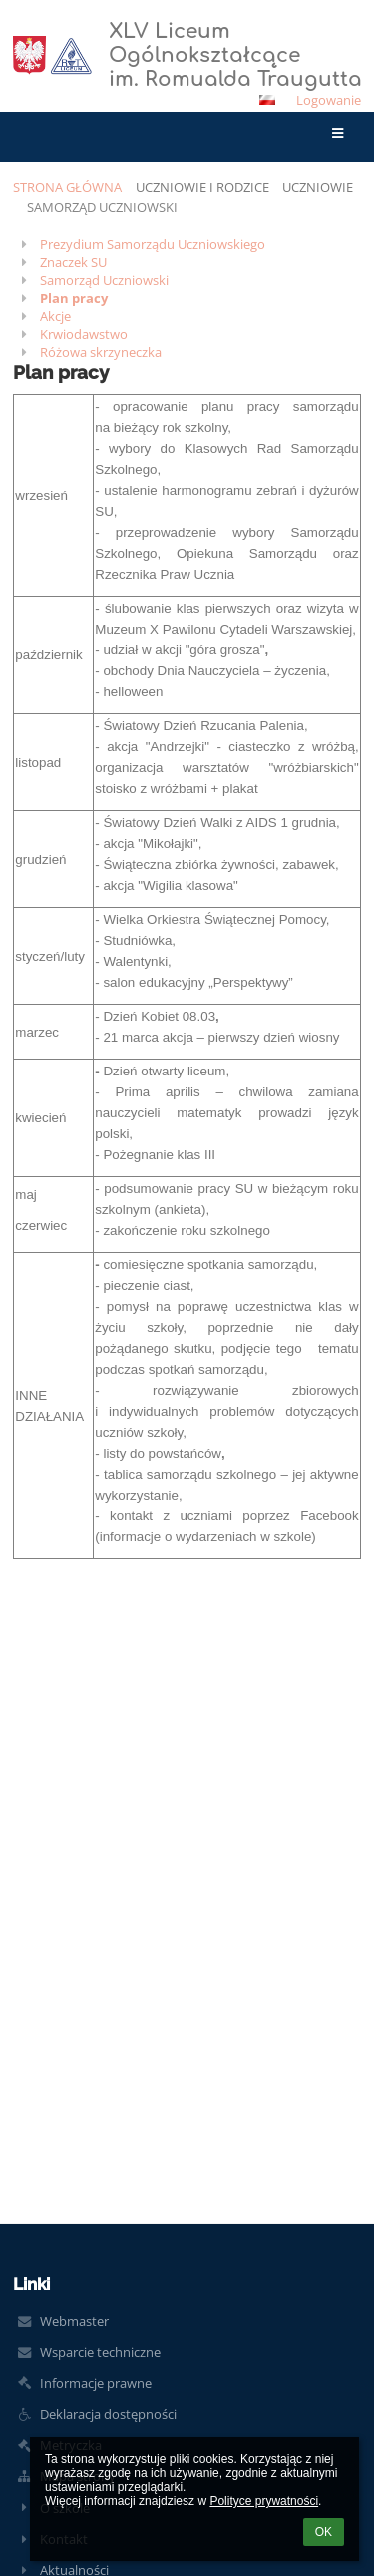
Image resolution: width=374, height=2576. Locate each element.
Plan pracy (74, 298)
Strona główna (67, 187)
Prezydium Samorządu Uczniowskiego (152, 244)
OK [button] (323, 2532)
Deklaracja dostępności (108, 2414)
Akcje (55, 316)
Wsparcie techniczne (100, 2352)
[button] (267, 100)
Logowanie (328, 100)
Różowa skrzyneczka (101, 352)
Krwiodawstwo (84, 334)
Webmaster (74, 2321)
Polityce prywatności (263, 2501)
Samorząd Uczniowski (102, 206)
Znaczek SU (73, 262)
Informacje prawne (96, 2383)
